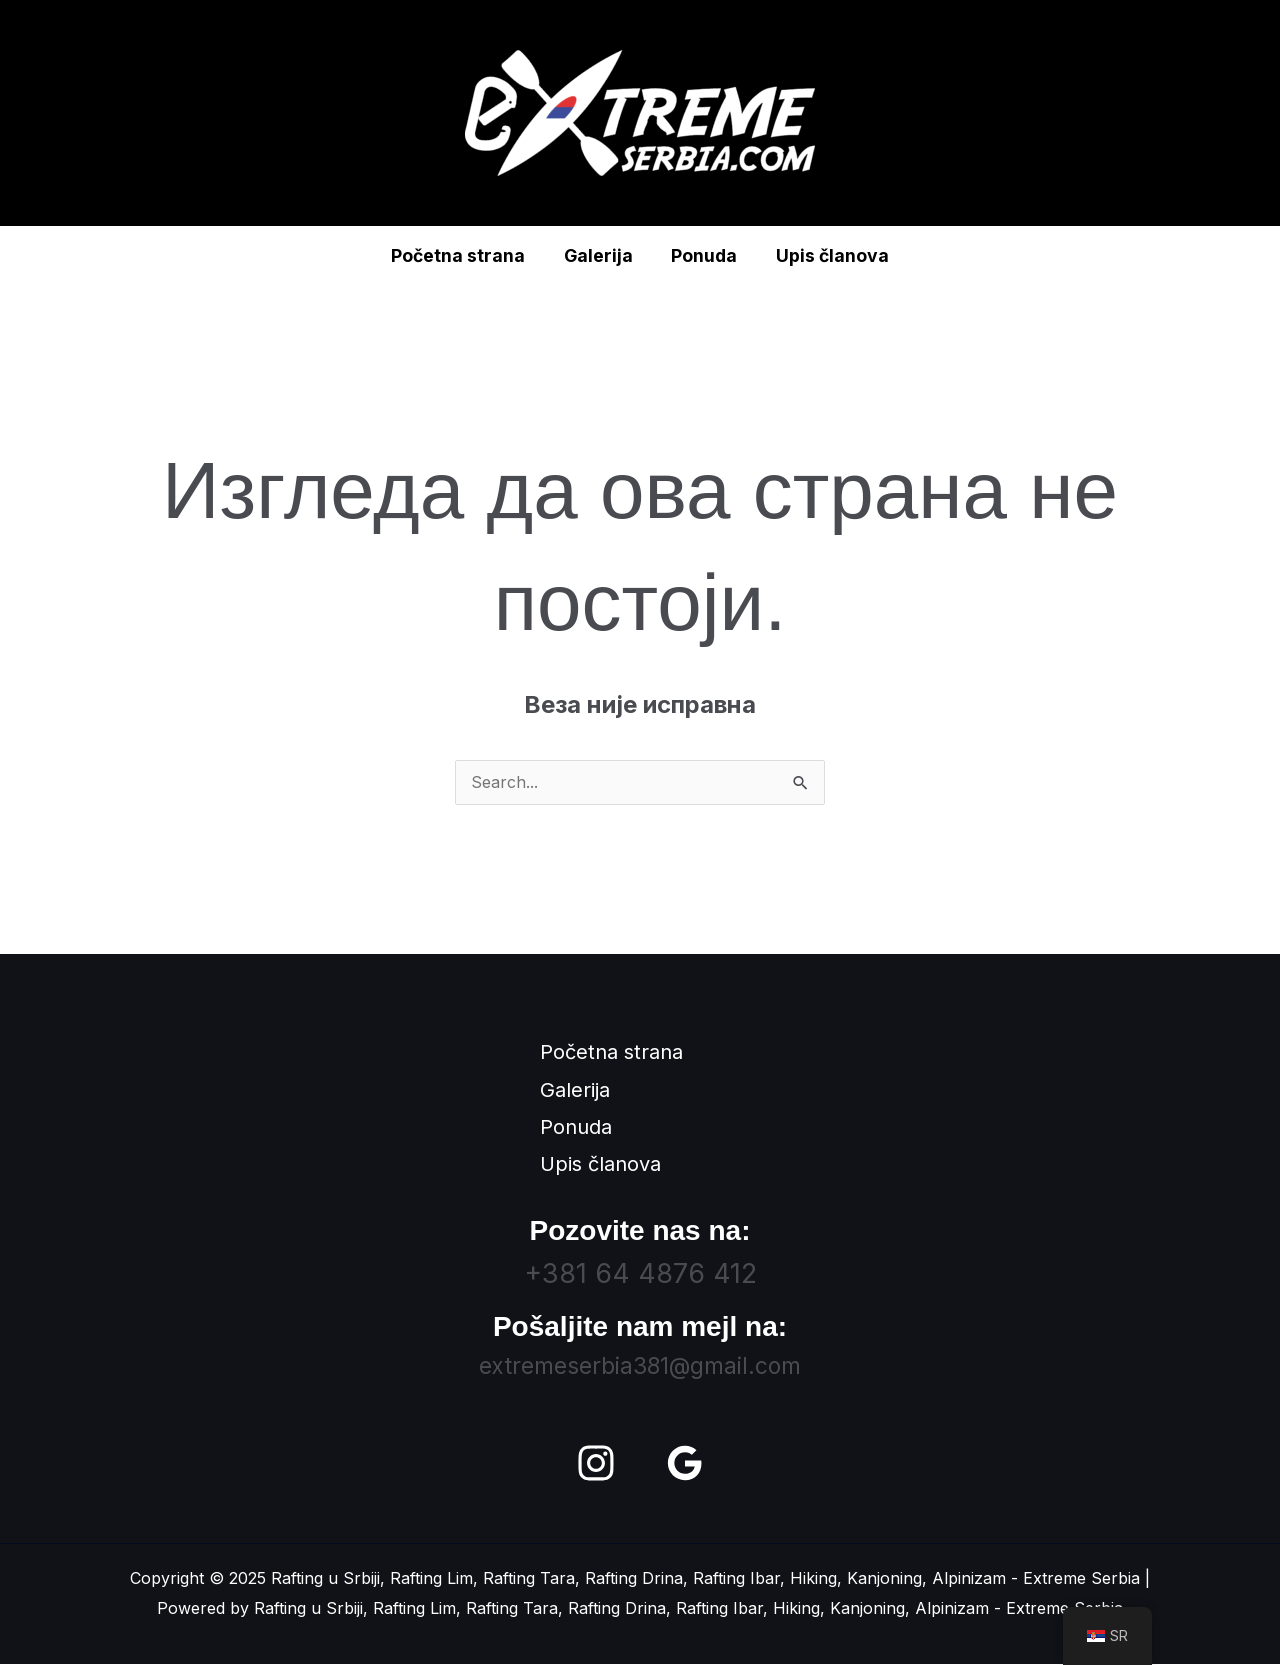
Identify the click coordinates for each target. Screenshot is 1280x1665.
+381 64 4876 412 (640, 1274)
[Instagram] (596, 1464)
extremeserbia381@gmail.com (640, 1366)
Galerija (599, 255)
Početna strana (463, 255)
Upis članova (827, 255)
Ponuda (703, 255)
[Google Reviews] (685, 1464)
